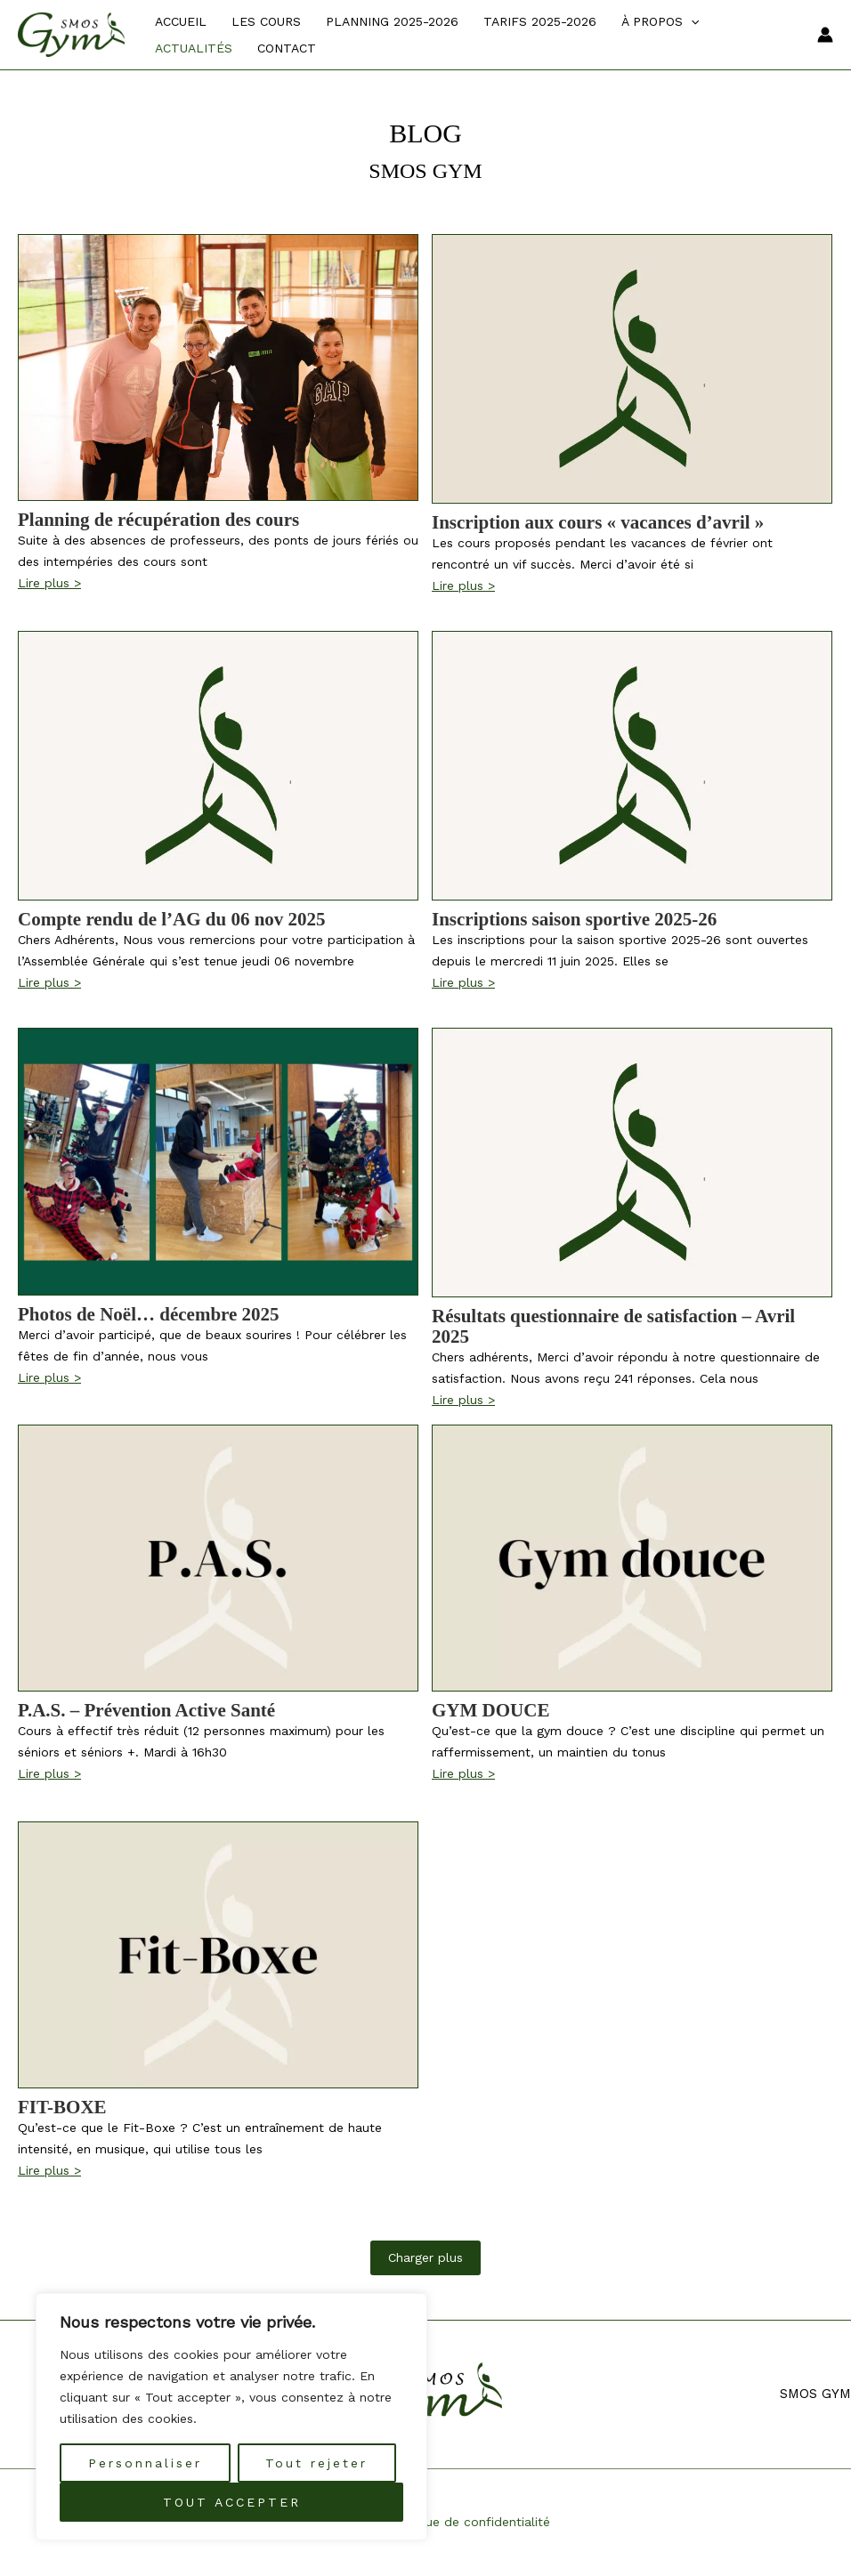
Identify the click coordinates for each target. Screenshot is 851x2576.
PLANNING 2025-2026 (392, 21)
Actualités (193, 48)
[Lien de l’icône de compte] (825, 35)
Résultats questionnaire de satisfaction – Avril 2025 (613, 1326)
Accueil (181, 21)
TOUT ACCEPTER (232, 2502)
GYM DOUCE (490, 1710)
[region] (231, 2416)
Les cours (266, 21)
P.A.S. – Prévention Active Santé (146, 1710)
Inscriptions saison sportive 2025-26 (574, 919)
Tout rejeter (316, 2463)
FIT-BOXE (62, 2107)
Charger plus (425, 2257)
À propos (660, 21)
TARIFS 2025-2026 (539, 21)
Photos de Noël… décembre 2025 (149, 1314)
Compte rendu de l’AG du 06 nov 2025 (172, 919)
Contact (286, 48)
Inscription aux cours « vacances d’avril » (598, 523)
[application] (691, 21)
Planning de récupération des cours (158, 520)
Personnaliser (145, 2463)
